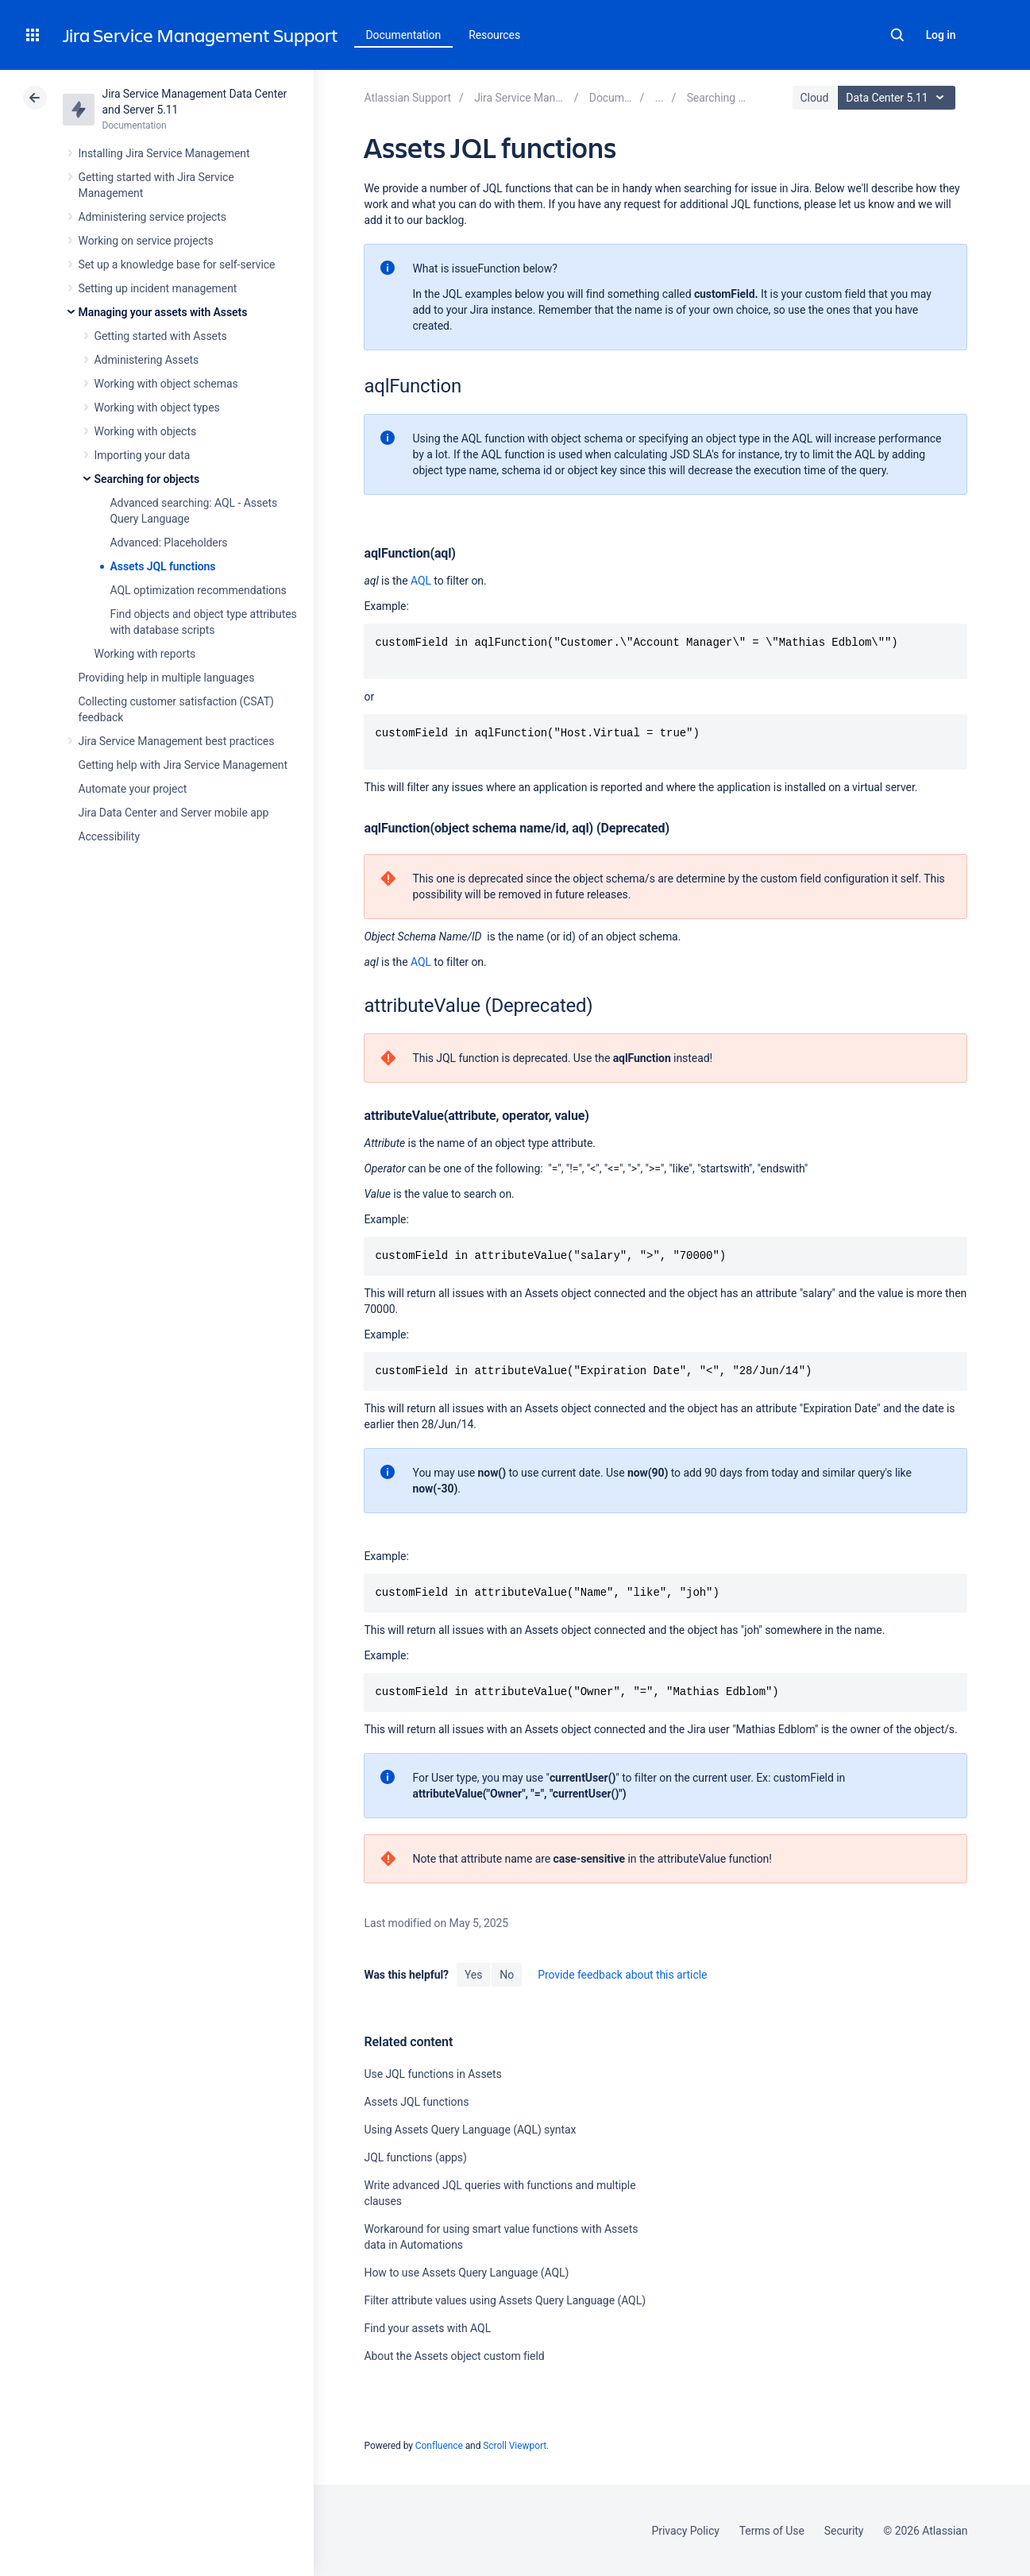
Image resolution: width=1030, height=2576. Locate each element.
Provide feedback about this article (622, 1974)
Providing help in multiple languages (167, 677)
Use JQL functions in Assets (432, 2074)
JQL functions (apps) (415, 2157)
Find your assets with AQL (427, 2328)
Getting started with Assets (161, 336)
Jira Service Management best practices (177, 741)
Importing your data (143, 455)
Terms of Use (771, 2530)
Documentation (404, 35)
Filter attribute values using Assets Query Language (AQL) (504, 2300)
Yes (473, 1974)
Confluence (439, 2445)
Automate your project (133, 788)
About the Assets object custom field (454, 2356)
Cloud (814, 97)
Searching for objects (147, 479)
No (507, 1974)
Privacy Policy (685, 2530)
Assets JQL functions (163, 566)
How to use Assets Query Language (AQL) (466, 2272)
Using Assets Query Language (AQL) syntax (470, 2129)
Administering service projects (152, 216)
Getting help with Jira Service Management (183, 765)
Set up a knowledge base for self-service (177, 264)
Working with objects (146, 431)
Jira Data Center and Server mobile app (174, 812)
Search (897, 35)
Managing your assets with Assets (163, 312)
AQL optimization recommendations (198, 590)
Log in (941, 35)
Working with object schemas (166, 383)
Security (844, 2530)
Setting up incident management (158, 288)
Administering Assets (147, 359)
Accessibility (109, 836)
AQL (421, 580)
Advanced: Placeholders (169, 542)
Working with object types (157, 407)
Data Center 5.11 (898, 98)
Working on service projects (146, 240)
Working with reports (145, 653)
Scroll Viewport (514, 2445)
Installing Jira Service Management (164, 153)
